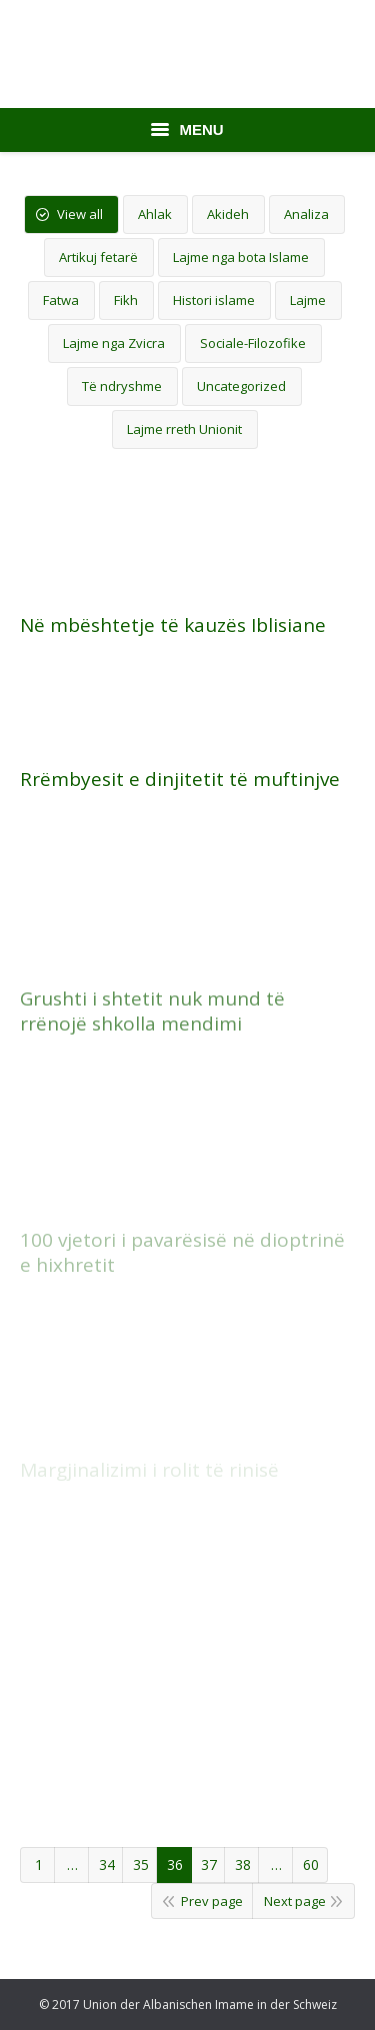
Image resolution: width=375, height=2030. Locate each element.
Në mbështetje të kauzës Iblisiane (173, 625)
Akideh (228, 214)
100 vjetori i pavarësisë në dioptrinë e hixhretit (182, 1313)
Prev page (212, 1901)
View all (80, 214)
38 (243, 1864)
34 (107, 1864)
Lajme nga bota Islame (241, 257)
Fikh (126, 300)
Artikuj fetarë (98, 257)
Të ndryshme (122, 386)
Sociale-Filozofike (253, 343)
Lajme (308, 300)
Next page (295, 1901)
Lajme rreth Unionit (184, 429)
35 (141, 1864)
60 (311, 1864)
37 (209, 1864)
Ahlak (155, 214)
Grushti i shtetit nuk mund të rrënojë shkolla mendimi (152, 1092)
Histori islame (214, 300)
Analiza (306, 214)
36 (175, 1864)
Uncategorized (241, 386)
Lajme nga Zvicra (114, 343)
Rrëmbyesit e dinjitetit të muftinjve (180, 779)
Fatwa (61, 300)
